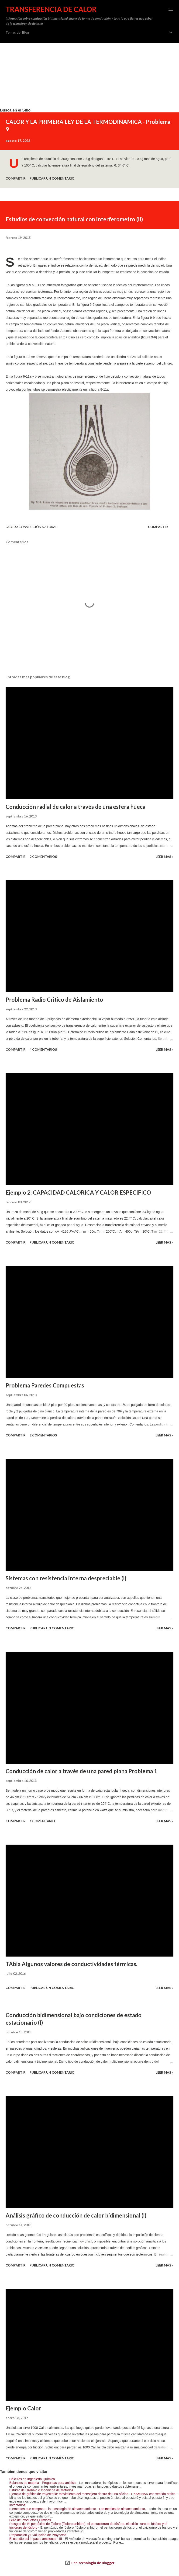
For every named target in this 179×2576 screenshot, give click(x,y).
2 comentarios (43, 857)
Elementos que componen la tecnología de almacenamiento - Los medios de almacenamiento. (77, 2509)
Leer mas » (164, 857)
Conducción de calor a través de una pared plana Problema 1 (81, 1771)
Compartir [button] (15, 178)
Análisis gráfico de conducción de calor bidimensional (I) (76, 2215)
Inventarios (17, 2505)
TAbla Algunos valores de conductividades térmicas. (71, 1964)
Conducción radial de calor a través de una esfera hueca (75, 806)
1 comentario (42, 1821)
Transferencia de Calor (51, 9)
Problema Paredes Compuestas (45, 1385)
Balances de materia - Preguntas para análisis (42, 2483)
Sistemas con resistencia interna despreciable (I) (66, 1578)
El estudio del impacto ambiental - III (35, 2539)
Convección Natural (38, 527)
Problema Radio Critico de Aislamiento (54, 999)
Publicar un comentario (52, 178)
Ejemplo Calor (23, 2408)
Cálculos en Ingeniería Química (32, 2479)
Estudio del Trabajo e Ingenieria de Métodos (41, 2490)
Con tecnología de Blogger (89, 2563)
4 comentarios (43, 1049)
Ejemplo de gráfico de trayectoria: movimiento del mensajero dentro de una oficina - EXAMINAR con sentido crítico (92, 2494)
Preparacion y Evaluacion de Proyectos (37, 2535)
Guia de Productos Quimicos (30, 2520)
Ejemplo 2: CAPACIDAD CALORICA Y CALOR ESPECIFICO (78, 1192)
